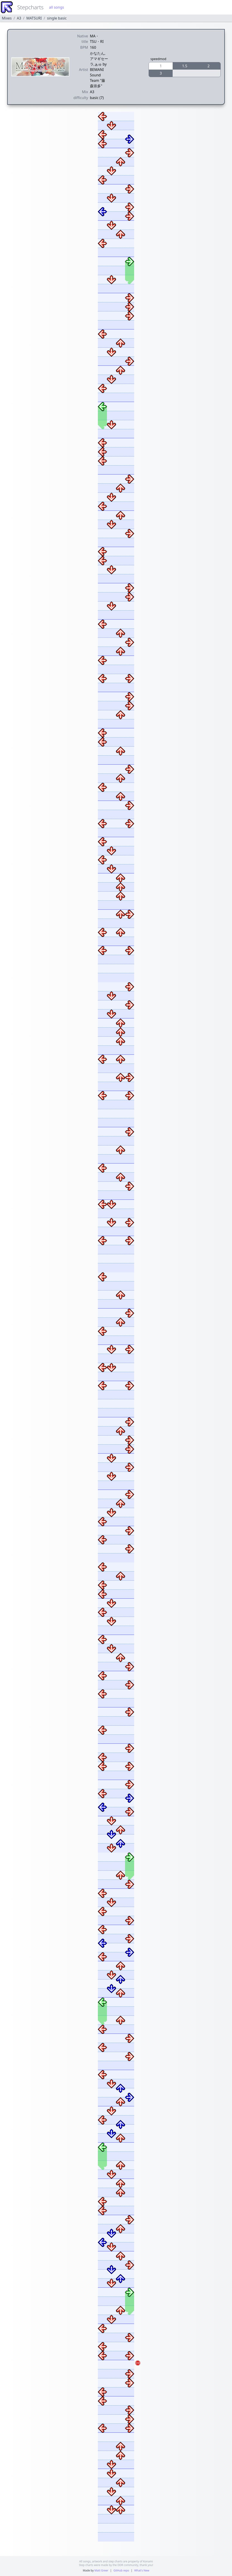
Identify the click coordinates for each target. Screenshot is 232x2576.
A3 (19, 18)
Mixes (7, 18)
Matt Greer (101, 2570)
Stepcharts (30, 7)
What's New (141, 2570)
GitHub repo (121, 2570)
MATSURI (34, 18)
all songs (56, 7)
